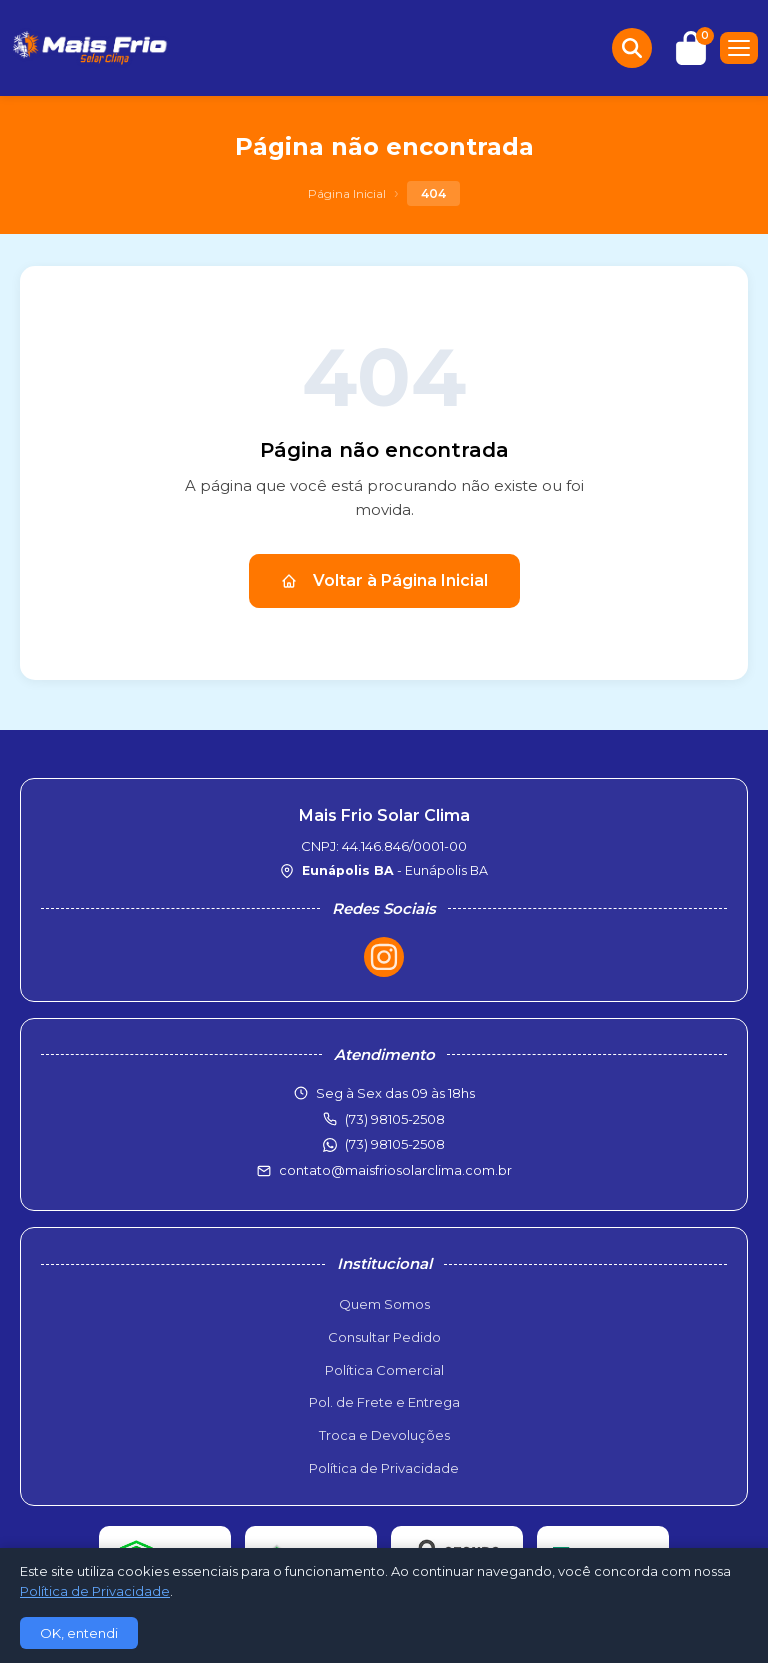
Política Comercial (384, 1370)
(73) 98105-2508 (395, 1144)
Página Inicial (347, 193)
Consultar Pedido (384, 1337)
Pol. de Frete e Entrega (384, 1402)
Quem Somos (384, 1304)
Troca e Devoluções (384, 1435)
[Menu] (739, 48)
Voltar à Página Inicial (384, 580)
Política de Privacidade (384, 1468)
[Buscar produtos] (632, 48)
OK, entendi (79, 1633)
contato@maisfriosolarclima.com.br (395, 1170)
